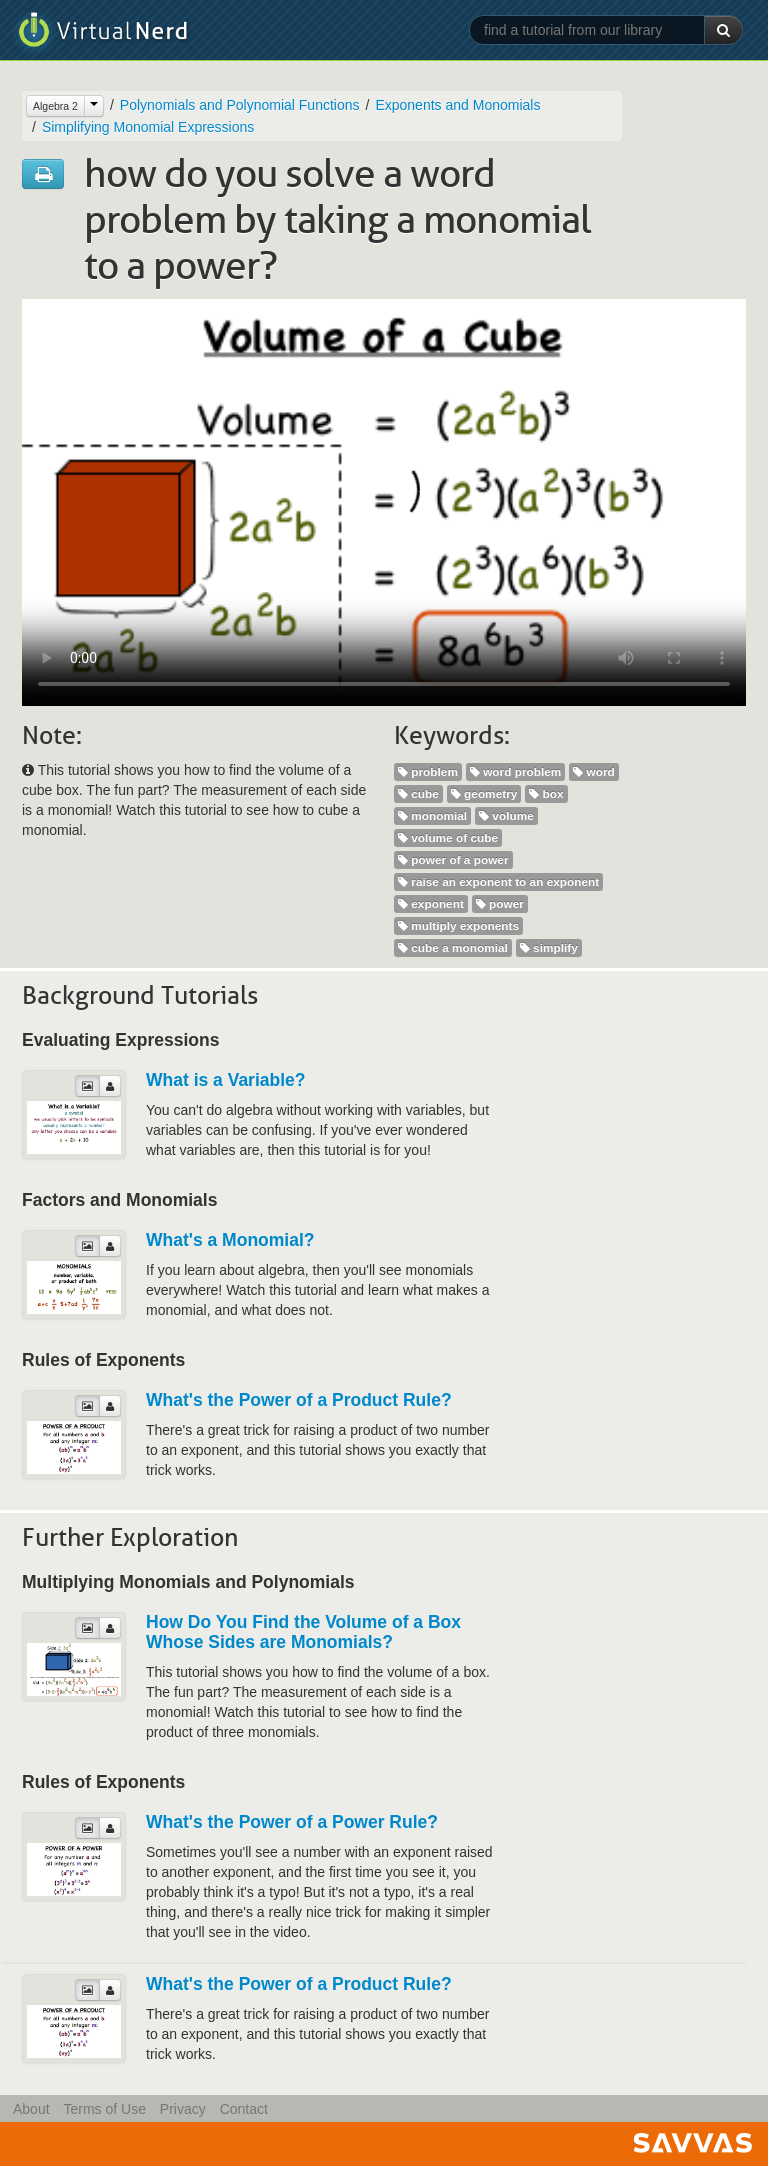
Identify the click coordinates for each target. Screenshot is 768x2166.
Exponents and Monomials (457, 105)
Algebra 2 (55, 106)
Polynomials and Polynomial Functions (240, 105)
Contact (244, 2109)
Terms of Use (104, 2109)
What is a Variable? (226, 1080)
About (31, 2109)
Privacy (183, 2109)
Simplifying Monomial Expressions (148, 127)
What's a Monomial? (230, 1240)
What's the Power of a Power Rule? (292, 1822)
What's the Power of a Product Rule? (299, 1400)
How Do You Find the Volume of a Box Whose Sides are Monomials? (303, 1632)
